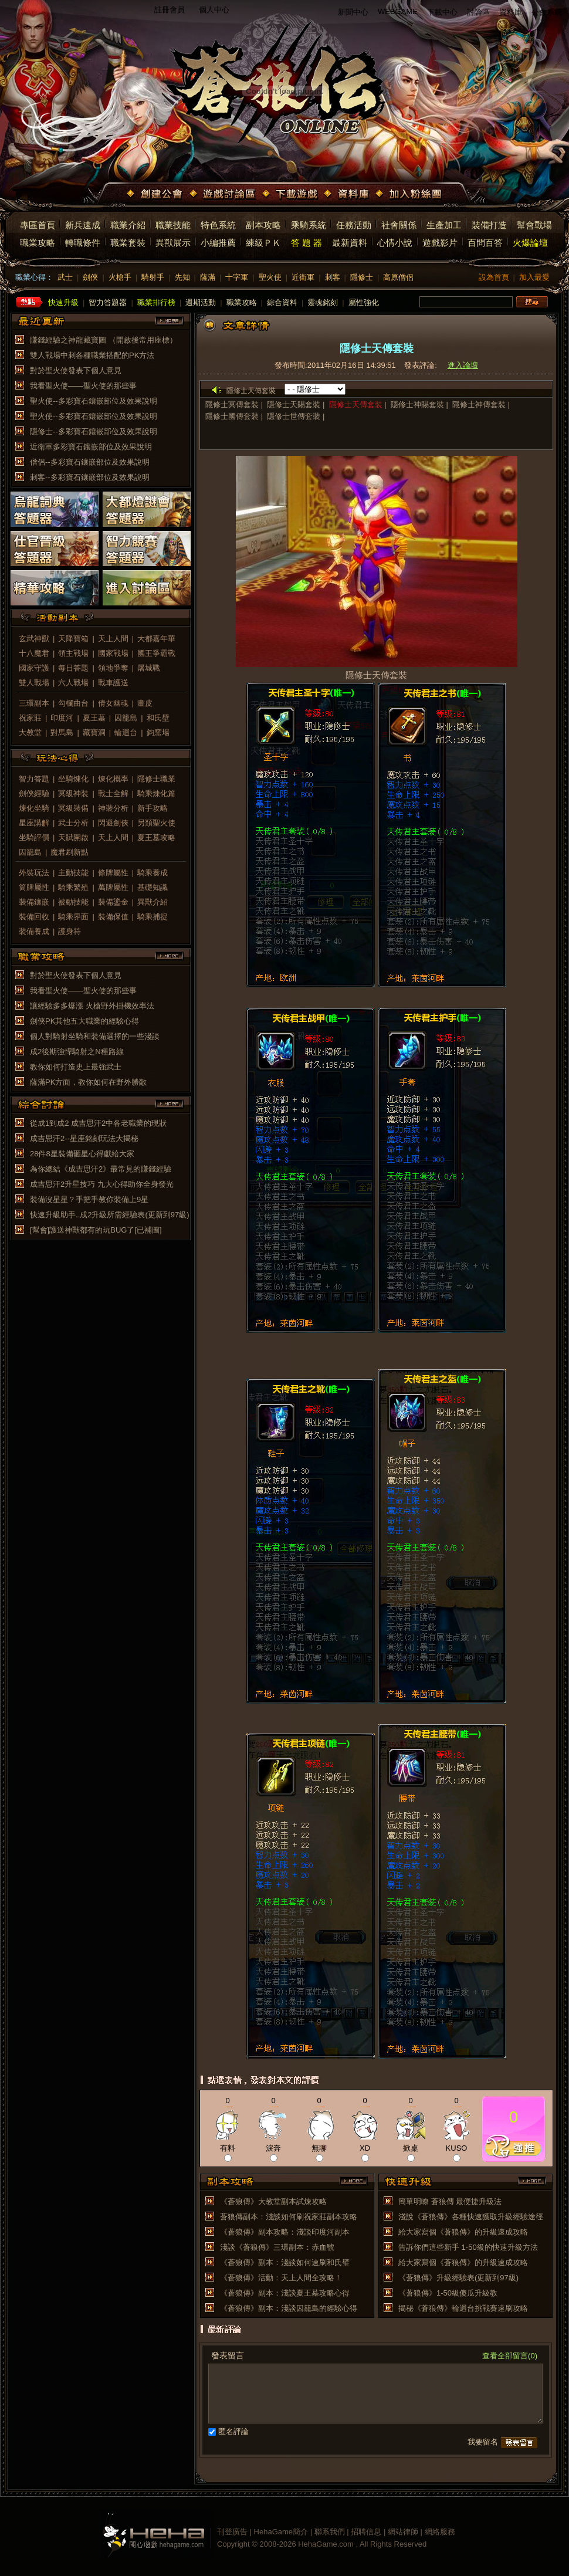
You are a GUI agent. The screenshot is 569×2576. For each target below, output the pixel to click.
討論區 (478, 12)
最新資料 (349, 243)
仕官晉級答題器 (55, 548)
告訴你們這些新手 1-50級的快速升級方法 (468, 2247)
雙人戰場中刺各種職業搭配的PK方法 (92, 355)
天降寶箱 (73, 638)
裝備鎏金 (113, 902)
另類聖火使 (156, 822)
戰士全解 (113, 793)
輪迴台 (125, 732)
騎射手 (152, 277)
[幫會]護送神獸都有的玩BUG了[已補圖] (96, 1230)
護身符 (69, 931)
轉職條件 (82, 243)
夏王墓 (94, 717)
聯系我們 (329, 2531)
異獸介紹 (152, 902)
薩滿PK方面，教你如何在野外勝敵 (88, 1082)
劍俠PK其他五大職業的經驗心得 (84, 1021)
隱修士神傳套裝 (479, 404)
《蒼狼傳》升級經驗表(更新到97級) (458, 2277)
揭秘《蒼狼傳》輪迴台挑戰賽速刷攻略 (463, 2308)
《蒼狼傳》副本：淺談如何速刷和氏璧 (285, 2262)
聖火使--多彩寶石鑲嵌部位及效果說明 (93, 401)
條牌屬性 (113, 872)
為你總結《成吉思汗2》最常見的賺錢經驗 (100, 1169)
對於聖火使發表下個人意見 (75, 370)
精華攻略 (55, 587)
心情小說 (394, 243)
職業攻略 (37, 243)
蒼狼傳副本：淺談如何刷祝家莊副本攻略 (288, 2216)
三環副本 (34, 703)
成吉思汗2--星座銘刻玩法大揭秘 (84, 1138)
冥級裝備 (73, 808)
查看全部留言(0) (509, 2355)
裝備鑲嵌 (34, 902)
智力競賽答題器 (147, 548)
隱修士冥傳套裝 (232, 404)
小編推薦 (218, 243)
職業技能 (173, 225)
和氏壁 (158, 717)
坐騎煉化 (73, 778)
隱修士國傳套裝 (232, 416)
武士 (65, 277)
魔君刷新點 (69, 852)
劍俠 (90, 277)
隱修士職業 (156, 778)
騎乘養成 (152, 872)
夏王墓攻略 (156, 837)
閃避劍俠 (113, 822)
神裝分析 (113, 808)
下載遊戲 (291, 194)
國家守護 (34, 668)
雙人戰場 (34, 682)
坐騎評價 (34, 837)
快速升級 (63, 302)
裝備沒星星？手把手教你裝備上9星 (89, 1199)
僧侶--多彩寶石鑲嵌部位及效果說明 (90, 462)
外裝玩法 (34, 872)
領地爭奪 (113, 668)
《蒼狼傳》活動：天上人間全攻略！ (281, 2277)
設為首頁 (494, 277)
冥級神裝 (73, 793)
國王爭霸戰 (156, 653)
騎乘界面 (73, 916)
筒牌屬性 (34, 887)
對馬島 (61, 732)
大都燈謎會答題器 (147, 509)
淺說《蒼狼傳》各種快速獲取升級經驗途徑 (470, 2216)
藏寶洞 (94, 732)
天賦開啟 (73, 837)
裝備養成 (34, 931)
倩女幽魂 (113, 703)
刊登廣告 (232, 2531)
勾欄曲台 (73, 703)
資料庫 (510, 12)
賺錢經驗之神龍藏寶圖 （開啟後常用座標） (103, 340)
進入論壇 (463, 365)
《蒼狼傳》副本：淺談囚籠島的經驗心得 (288, 2308)
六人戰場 (73, 682)
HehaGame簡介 (281, 2531)
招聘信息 (366, 2531)
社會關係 (398, 225)
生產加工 (444, 225)
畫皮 (145, 703)
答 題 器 (306, 243)
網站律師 (403, 2531)
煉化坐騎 (34, 808)
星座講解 (34, 822)
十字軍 (236, 277)
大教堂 (30, 732)
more (169, 321)
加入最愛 (534, 277)
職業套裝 (127, 243)
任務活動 (353, 225)
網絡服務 (440, 2531)
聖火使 (270, 277)
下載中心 (442, 12)
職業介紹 (127, 225)
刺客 (332, 277)
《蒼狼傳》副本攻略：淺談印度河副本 (285, 2232)
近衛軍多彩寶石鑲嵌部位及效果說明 (91, 446)
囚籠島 (125, 717)
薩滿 (207, 277)
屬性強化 (363, 302)
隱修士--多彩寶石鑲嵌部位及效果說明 (93, 431)
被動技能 (73, 902)
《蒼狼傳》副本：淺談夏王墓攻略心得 (285, 2293)
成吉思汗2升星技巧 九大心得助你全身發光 (102, 1184)
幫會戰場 (534, 225)
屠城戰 (148, 668)
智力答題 (34, 778)
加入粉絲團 (410, 194)
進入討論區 (147, 587)
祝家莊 (30, 717)
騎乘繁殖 (73, 887)
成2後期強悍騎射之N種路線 (77, 1051)
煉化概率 (113, 778)
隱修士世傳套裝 (293, 416)
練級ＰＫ (263, 243)
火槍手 (120, 277)
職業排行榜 (156, 302)
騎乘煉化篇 (156, 793)
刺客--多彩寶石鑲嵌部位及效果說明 (90, 477)
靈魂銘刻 (322, 302)
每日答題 (73, 668)
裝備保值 (113, 916)
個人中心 (214, 9)
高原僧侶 (398, 277)
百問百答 (485, 243)
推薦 (514, 2146)
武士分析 (73, 822)
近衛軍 (303, 277)
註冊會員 (169, 9)
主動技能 (73, 872)
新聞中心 (353, 12)
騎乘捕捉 (152, 916)
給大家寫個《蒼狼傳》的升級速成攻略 (463, 2232)
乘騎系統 (308, 225)
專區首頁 (37, 225)
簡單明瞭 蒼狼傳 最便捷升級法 (450, 2201)
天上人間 (113, 638)
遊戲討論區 (223, 194)
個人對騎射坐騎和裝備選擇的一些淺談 (95, 1036)
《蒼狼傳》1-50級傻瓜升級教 (447, 2293)
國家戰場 (113, 653)
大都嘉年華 (156, 638)
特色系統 (218, 225)
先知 (182, 277)
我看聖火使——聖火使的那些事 (83, 385)
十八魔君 (34, 653)
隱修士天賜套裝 (293, 404)
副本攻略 (263, 225)
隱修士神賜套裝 (417, 404)
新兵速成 (82, 225)
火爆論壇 (530, 243)
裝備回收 (34, 916)
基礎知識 (152, 887)
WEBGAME (398, 11)
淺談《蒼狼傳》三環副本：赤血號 (277, 2247)
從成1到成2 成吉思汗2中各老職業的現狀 (98, 1123)
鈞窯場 (158, 732)
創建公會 (155, 194)
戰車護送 (113, 682)
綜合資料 (282, 302)
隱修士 (361, 277)
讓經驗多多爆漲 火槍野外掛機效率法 (92, 1005)
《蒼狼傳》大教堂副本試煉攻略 (273, 2201)
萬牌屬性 (113, 887)
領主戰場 (73, 653)
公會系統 (546, 12)
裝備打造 (489, 225)
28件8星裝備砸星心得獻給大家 (82, 1153)
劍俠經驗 (34, 793)
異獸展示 (173, 243)
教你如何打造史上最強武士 (75, 1066)
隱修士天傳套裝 (355, 404)
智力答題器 (108, 302)
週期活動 (200, 302)
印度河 (61, 717)
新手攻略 (152, 808)
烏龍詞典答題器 (55, 509)
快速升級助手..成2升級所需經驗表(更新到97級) (109, 1214)
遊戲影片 (440, 243)
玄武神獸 (34, 638)
